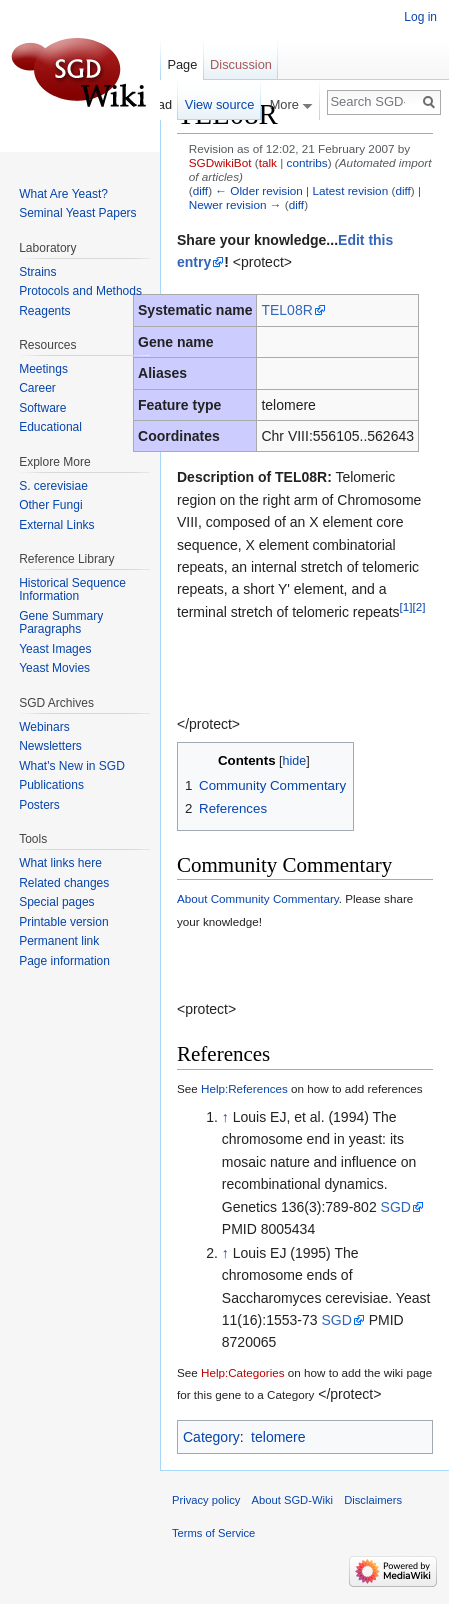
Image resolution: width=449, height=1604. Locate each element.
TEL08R (286, 310)
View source (219, 104)
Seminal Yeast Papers (77, 213)
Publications (51, 785)
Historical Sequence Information (72, 590)
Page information (64, 961)
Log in (420, 17)
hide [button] (295, 761)
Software (42, 408)
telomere (278, 1437)
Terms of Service (213, 1533)
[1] (406, 606)
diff (200, 190)
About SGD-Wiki (292, 1500)
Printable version (63, 922)
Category (211, 1437)
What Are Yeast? (63, 194)
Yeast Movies (54, 668)
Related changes (64, 883)
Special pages (56, 902)
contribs (307, 162)
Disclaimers (373, 1500)
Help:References (244, 1088)
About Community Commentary (258, 898)
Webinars (44, 727)
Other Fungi (50, 505)
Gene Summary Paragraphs (61, 623)
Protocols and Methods (80, 291)
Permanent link (59, 941)
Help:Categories (243, 1372)
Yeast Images (55, 649)
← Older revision (259, 190)
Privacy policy (206, 1500)
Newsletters (50, 746)
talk (268, 162)
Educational (50, 427)
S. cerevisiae (53, 486)
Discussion (241, 64)
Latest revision (350, 190)
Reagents (44, 311)
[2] (419, 606)
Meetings (43, 369)
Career (37, 388)
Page (182, 64)
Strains (37, 272)
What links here (60, 863)
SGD (396, 1207)
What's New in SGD (72, 766)
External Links (56, 525)
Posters (39, 805)
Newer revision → (235, 204)
